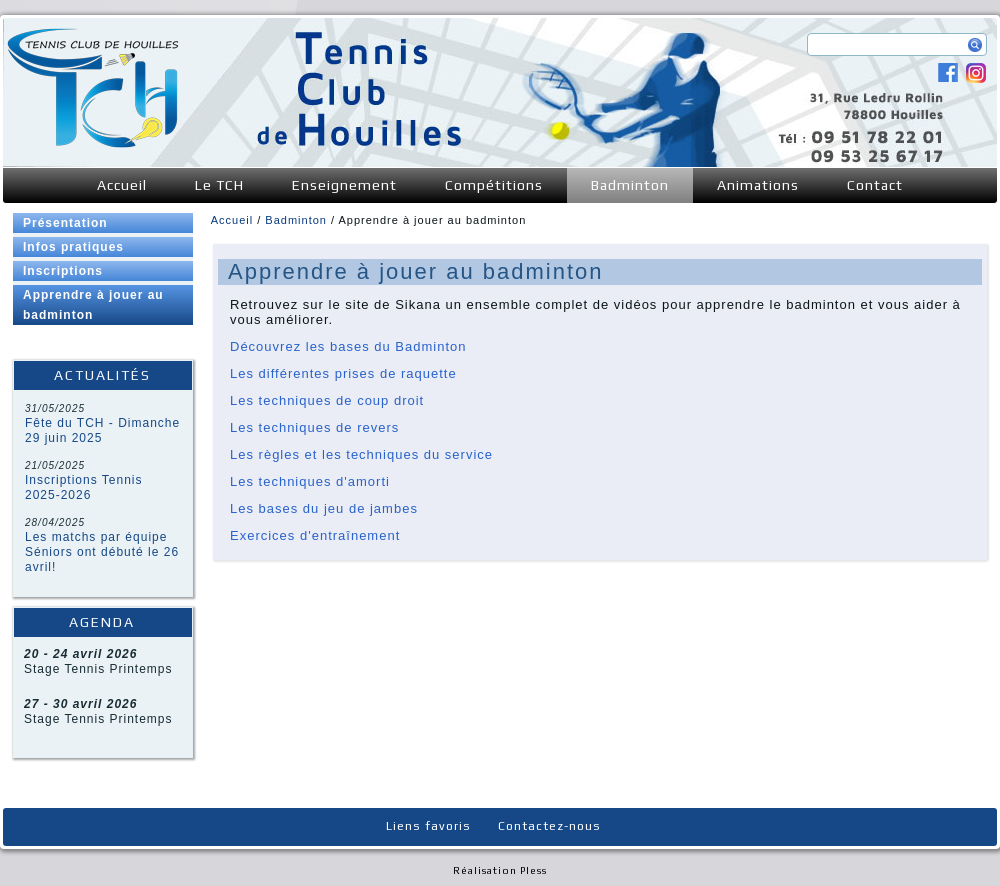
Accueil (122, 185)
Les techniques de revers (314, 427)
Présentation (65, 223)
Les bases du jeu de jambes (324, 508)
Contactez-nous (549, 826)
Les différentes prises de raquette (343, 373)
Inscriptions (63, 271)
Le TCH (219, 185)
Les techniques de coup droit (327, 400)
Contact (875, 185)
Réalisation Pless (500, 870)
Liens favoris (428, 826)
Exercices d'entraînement (315, 535)
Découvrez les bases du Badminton (348, 346)
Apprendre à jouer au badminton (93, 305)
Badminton (630, 185)
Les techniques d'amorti (310, 481)
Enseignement (344, 185)
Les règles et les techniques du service (361, 454)
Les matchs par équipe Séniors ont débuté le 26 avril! (102, 552)
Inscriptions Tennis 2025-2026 (84, 487)
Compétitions (494, 185)
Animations (758, 185)
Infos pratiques (73, 247)
